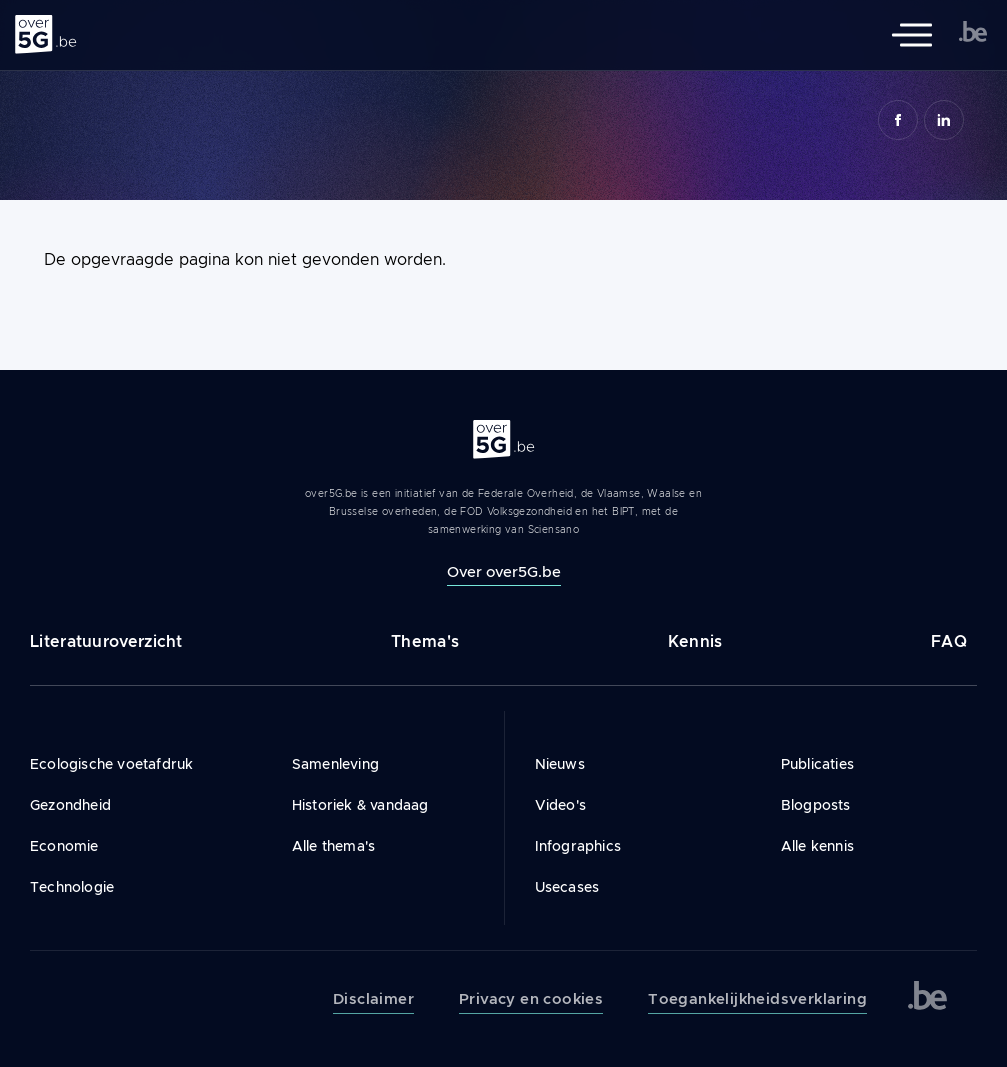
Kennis (695, 641)
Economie (64, 846)
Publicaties (817, 764)
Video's (560, 805)
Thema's (425, 641)
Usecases (567, 887)
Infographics (578, 846)
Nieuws (560, 764)
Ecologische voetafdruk (111, 764)
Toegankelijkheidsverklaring (757, 999)
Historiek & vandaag (360, 805)
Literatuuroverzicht (106, 641)
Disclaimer (373, 999)
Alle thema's (333, 846)
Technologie (72, 887)
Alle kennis (817, 846)
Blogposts (816, 805)
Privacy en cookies (531, 999)
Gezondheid (70, 805)
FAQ (949, 641)
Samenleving (335, 764)
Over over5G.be (504, 571)
